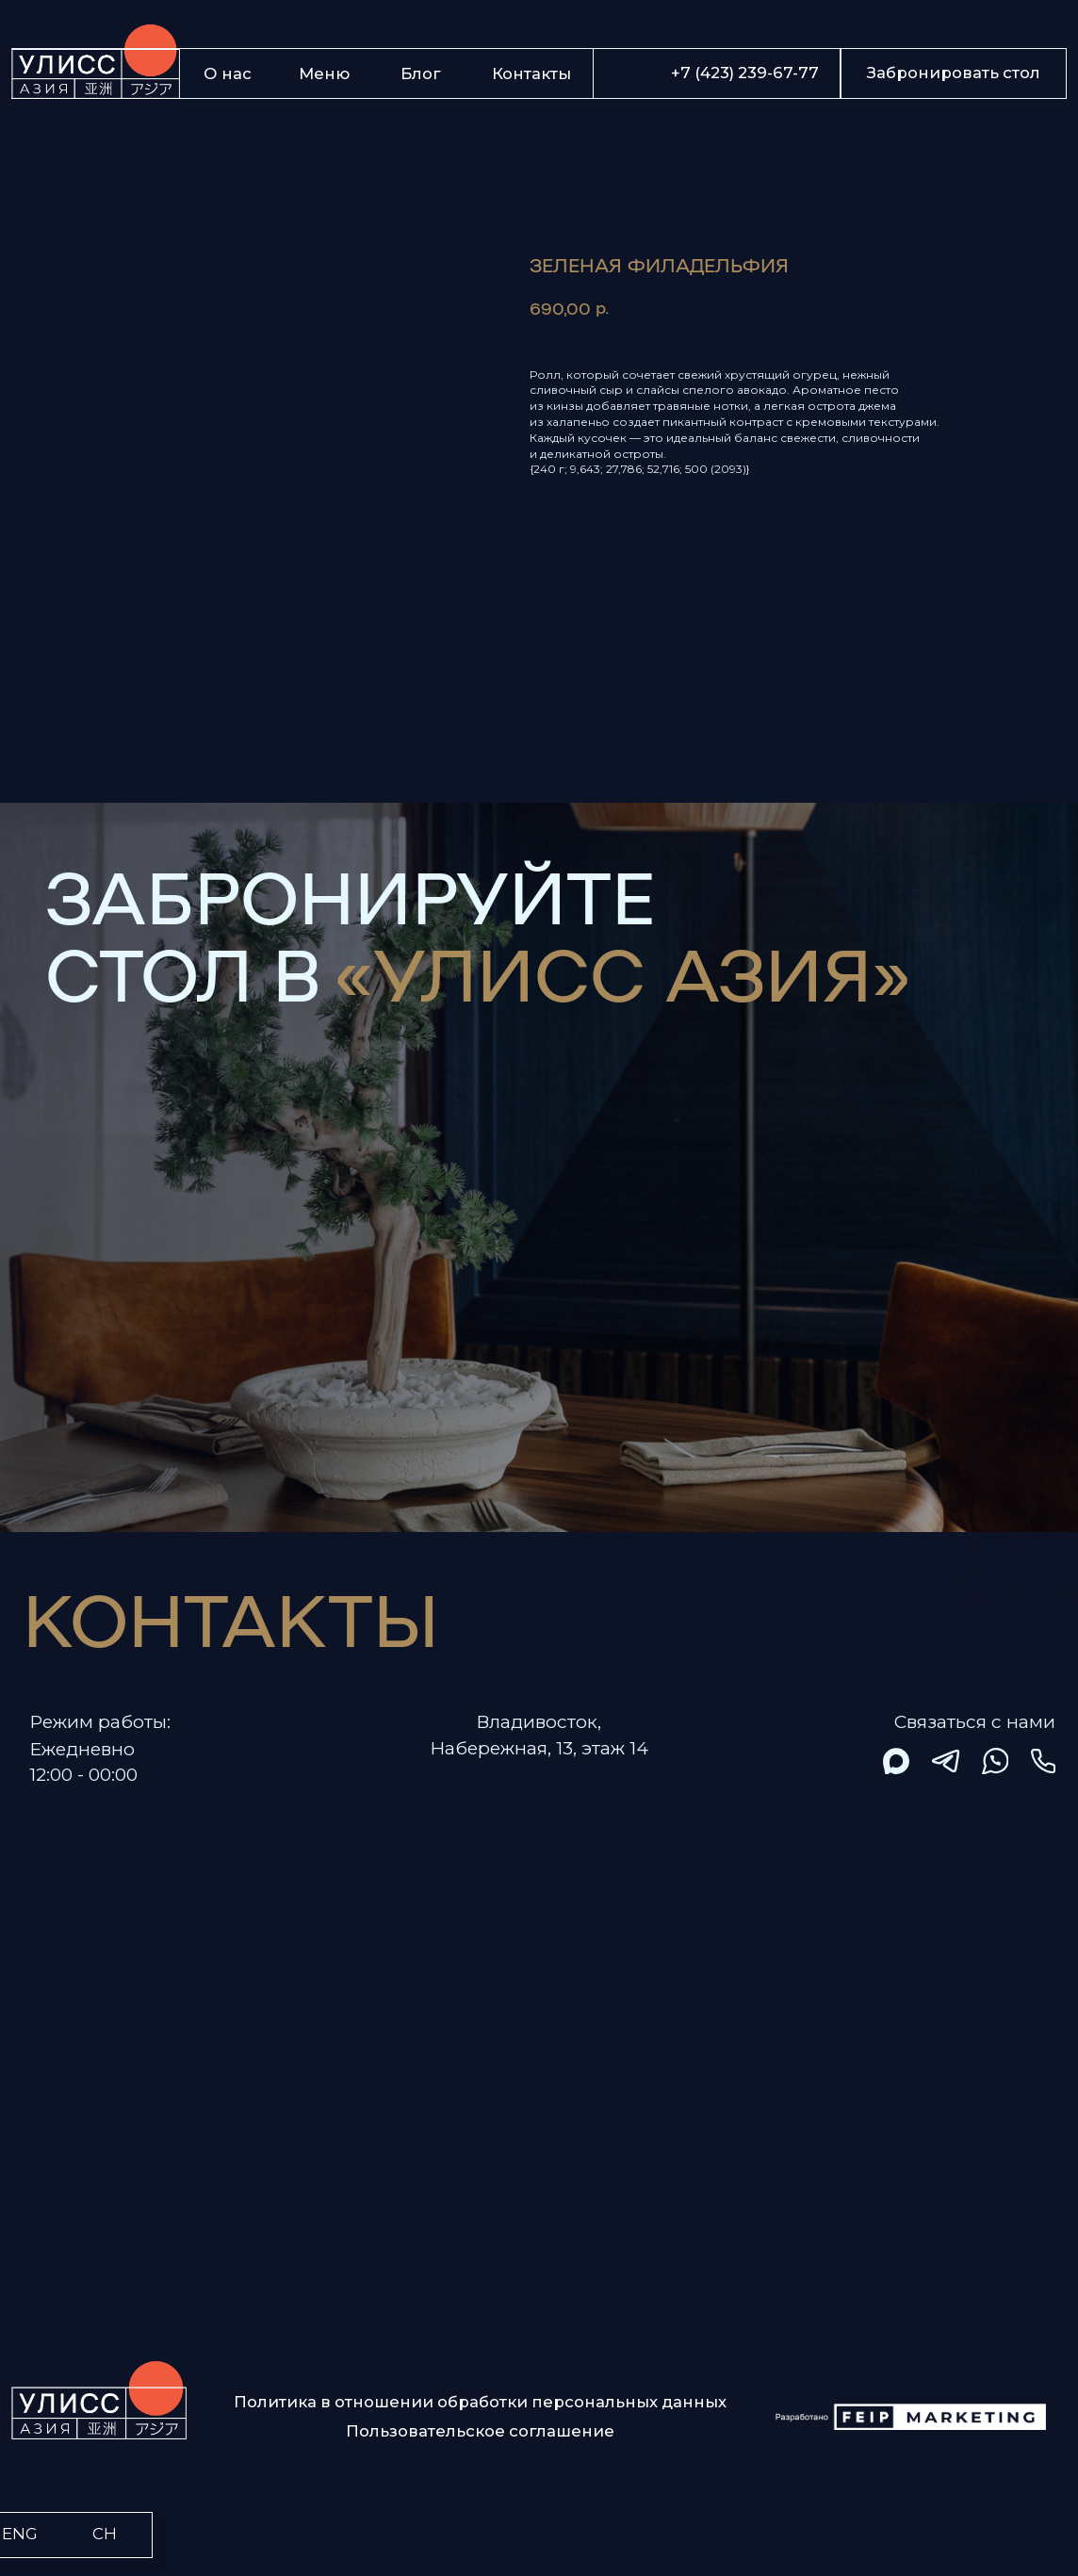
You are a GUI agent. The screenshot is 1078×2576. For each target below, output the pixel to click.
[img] (896, 1761)
